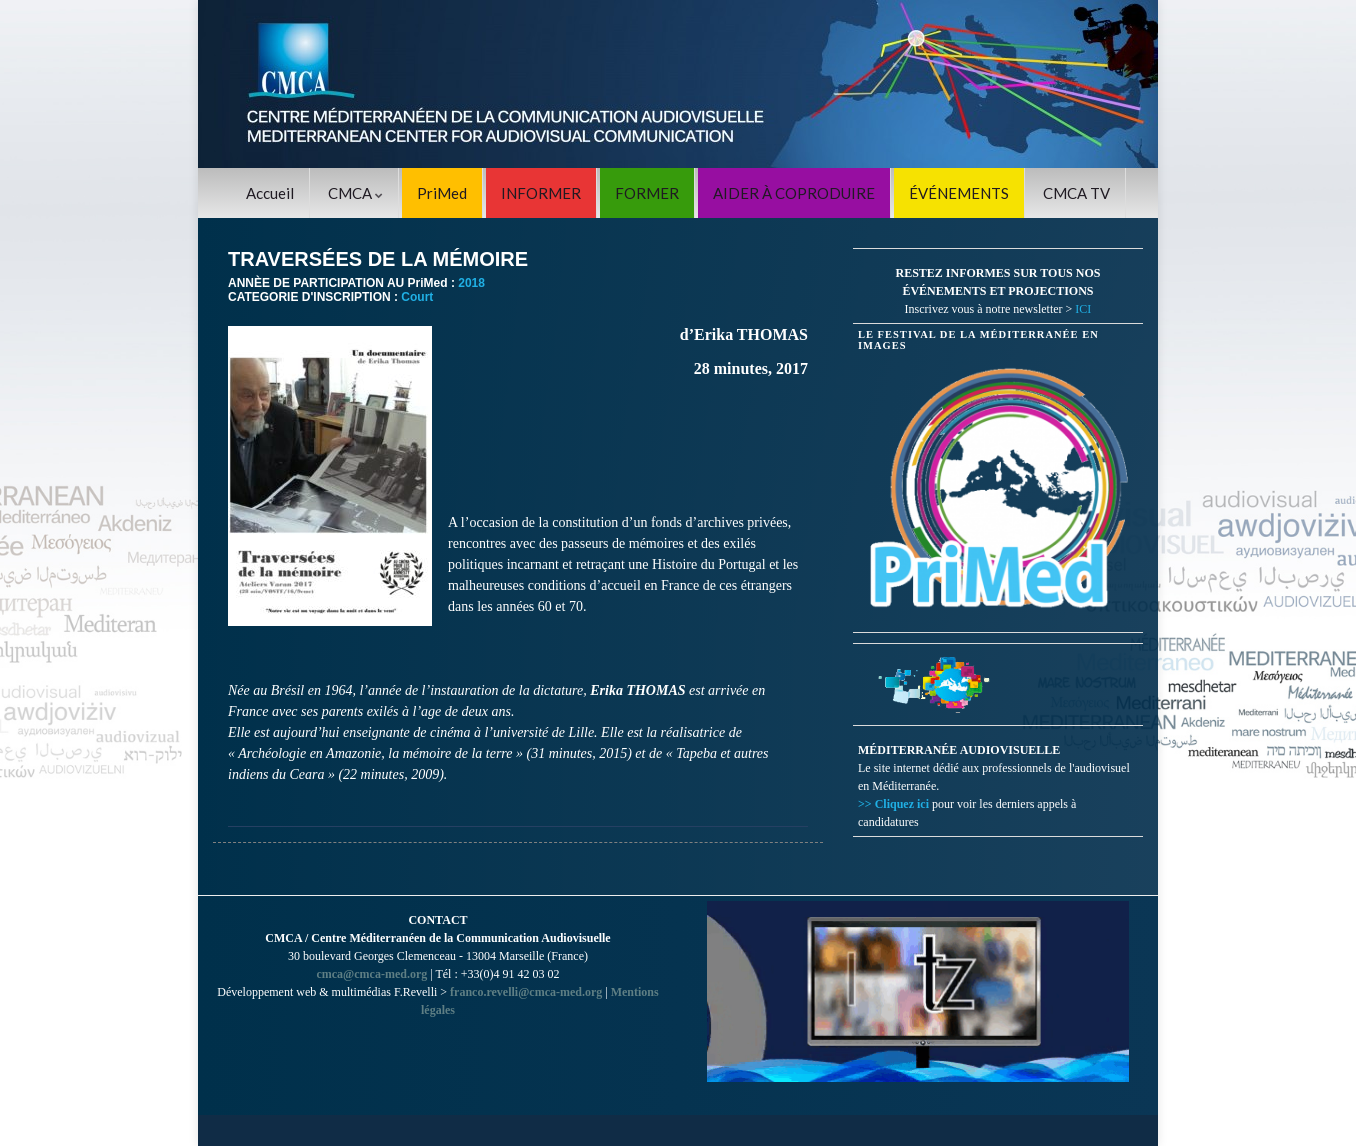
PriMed (442, 193)
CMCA (355, 193)
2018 (471, 283)
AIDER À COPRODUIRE (794, 193)
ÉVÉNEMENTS (959, 193)
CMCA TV (1076, 193)
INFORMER (541, 193)
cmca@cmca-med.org (371, 974)
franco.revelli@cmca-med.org (526, 992)
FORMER (647, 193)
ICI (1083, 309)
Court (417, 297)
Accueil (270, 193)
